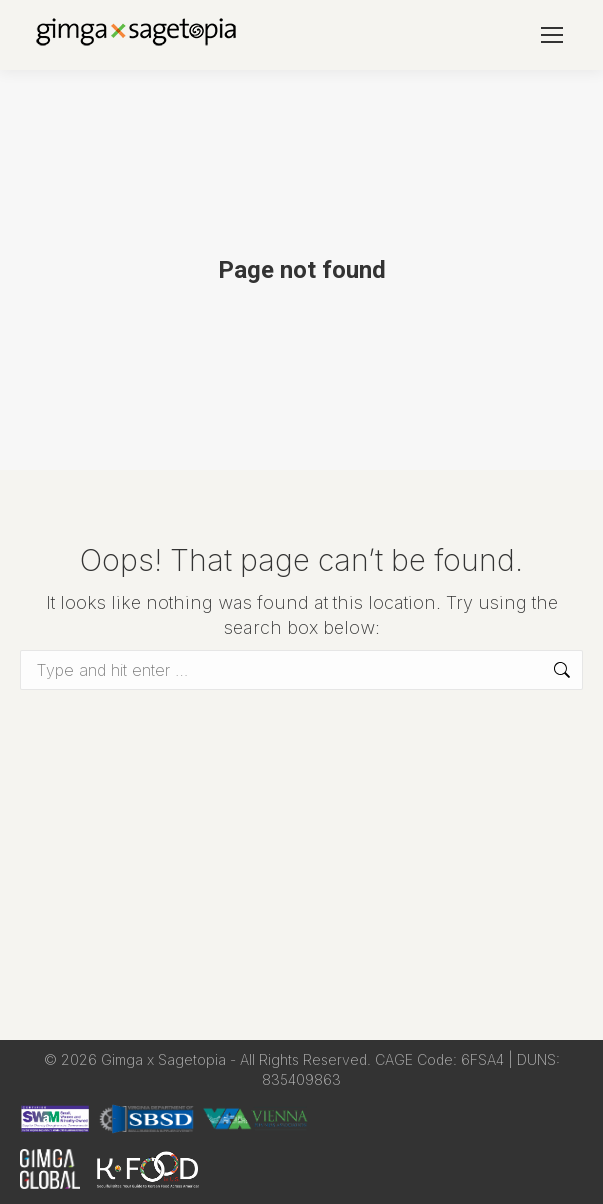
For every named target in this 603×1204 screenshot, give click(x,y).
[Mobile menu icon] (552, 35)
